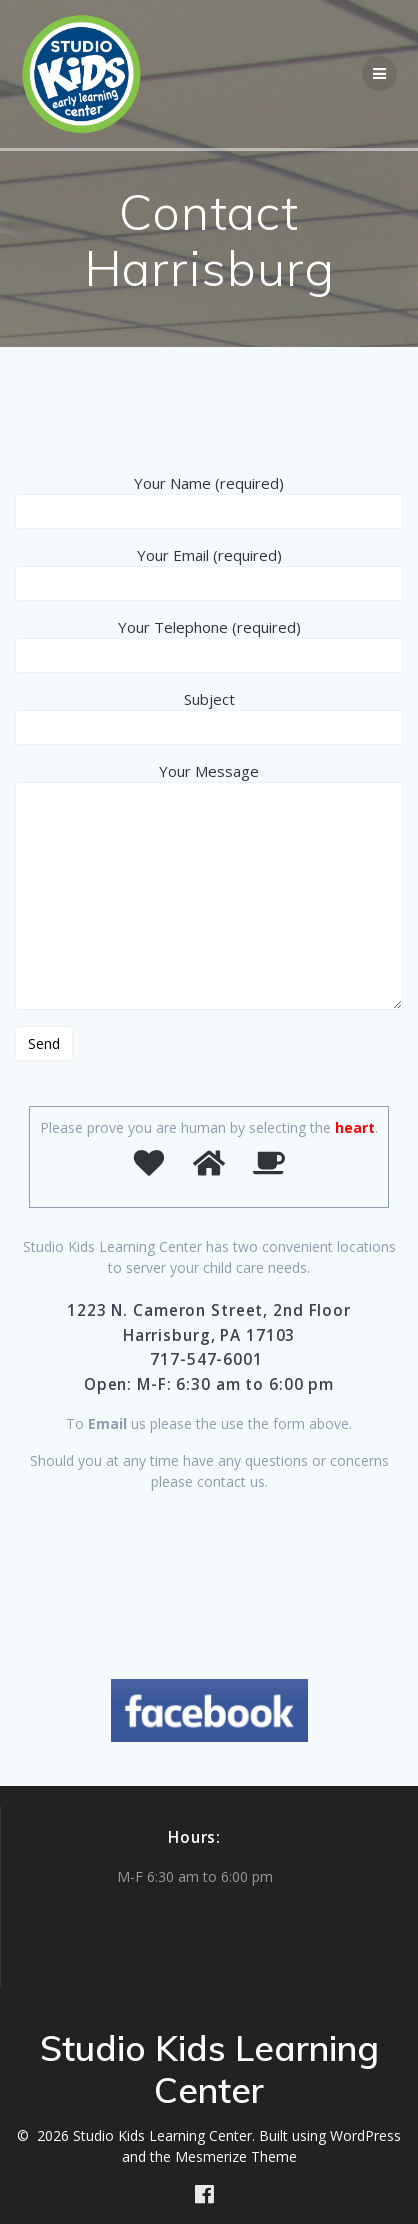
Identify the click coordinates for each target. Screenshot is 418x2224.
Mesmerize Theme (236, 2156)
